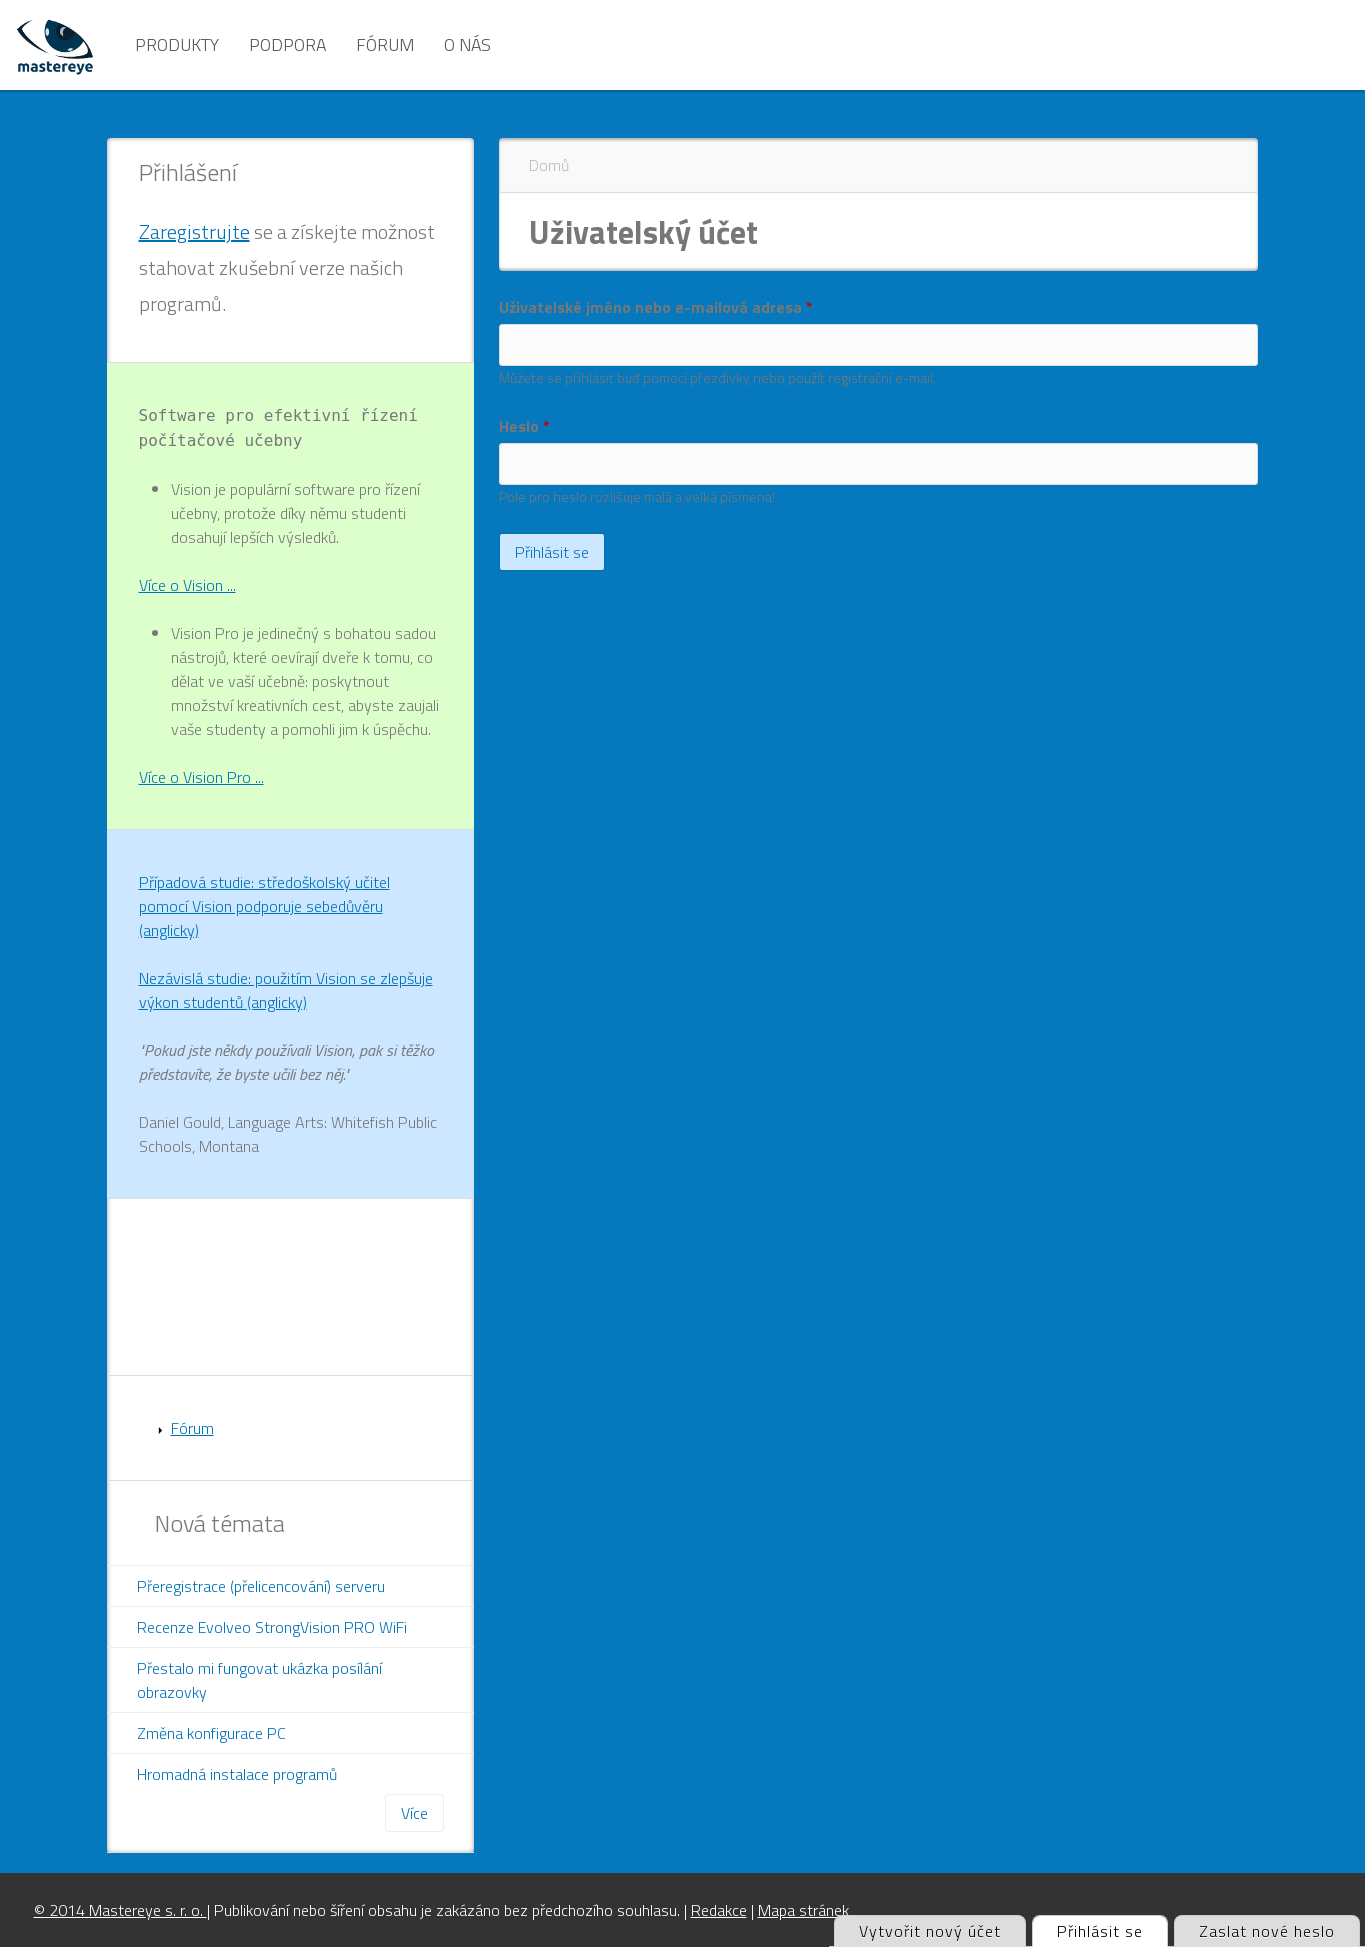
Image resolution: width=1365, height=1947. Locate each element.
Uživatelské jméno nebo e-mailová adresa (656, 307)
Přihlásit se (1112, 1929)
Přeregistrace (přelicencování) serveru (261, 1586)
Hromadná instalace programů (237, 1774)
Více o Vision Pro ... (201, 777)
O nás (467, 44)
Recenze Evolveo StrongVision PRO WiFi (272, 1627)
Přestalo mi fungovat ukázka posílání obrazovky (259, 1680)
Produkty (177, 44)
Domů (549, 165)
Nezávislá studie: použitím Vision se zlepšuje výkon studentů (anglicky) (286, 990)
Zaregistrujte (194, 231)
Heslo (524, 426)
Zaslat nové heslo (1267, 1931)
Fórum (385, 44)
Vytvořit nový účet (930, 1931)
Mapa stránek (803, 1910)
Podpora (287, 44)
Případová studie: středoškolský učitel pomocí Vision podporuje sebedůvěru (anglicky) (264, 906)
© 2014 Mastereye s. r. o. (120, 1910)
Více (414, 1813)
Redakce (719, 1910)
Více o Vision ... (187, 585)
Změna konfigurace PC (211, 1733)
